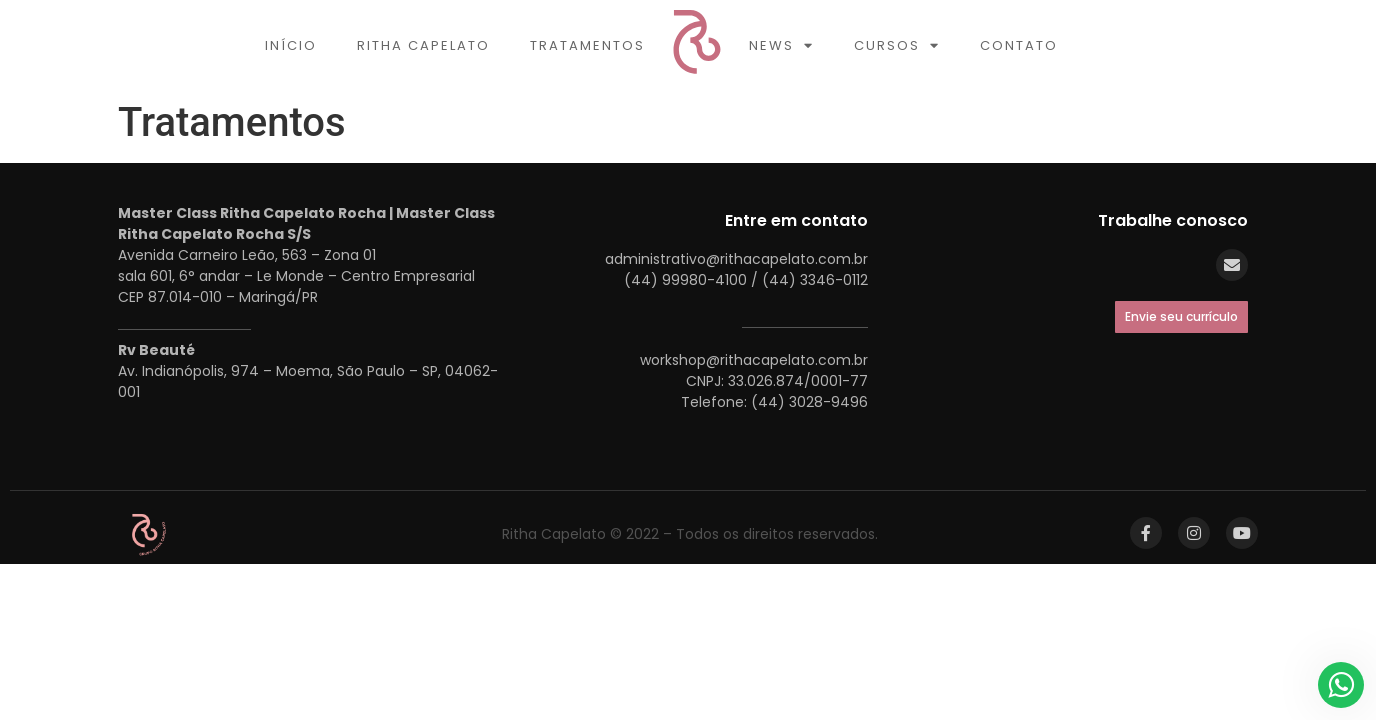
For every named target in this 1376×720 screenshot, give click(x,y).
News (781, 45)
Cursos (897, 45)
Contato (1019, 45)
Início (291, 45)
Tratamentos (587, 45)
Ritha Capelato (423, 45)
